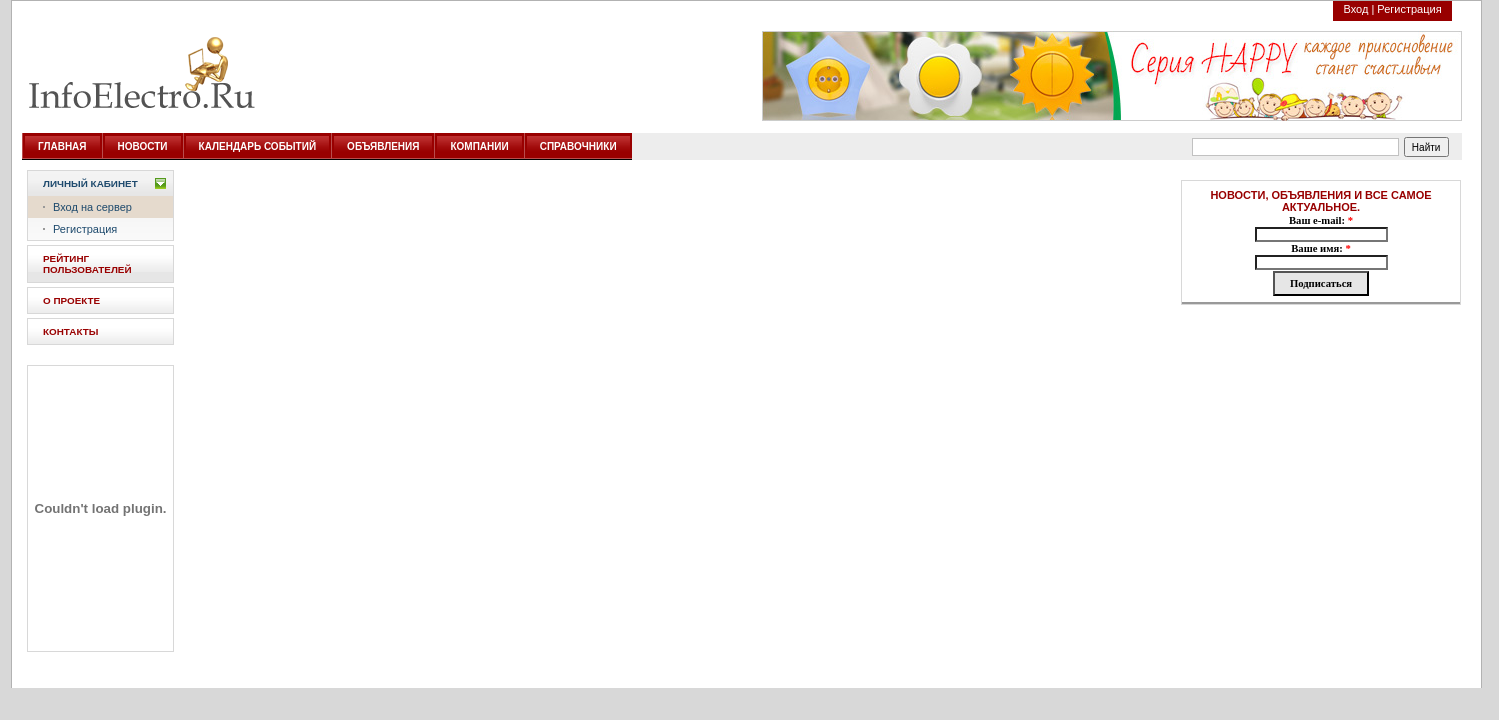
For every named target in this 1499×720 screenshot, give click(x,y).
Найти (1426, 147)
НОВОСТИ (143, 146)
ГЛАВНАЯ (62, 146)
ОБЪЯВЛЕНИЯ (383, 146)
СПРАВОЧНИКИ (578, 146)
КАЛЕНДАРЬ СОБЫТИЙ (258, 146)
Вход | (1358, 9)
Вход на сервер (92, 207)
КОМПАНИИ (479, 146)
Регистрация (1409, 9)
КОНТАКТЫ (70, 331)
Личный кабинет (90, 183)
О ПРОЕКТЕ (71, 300)
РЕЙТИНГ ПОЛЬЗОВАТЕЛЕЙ (87, 264)
